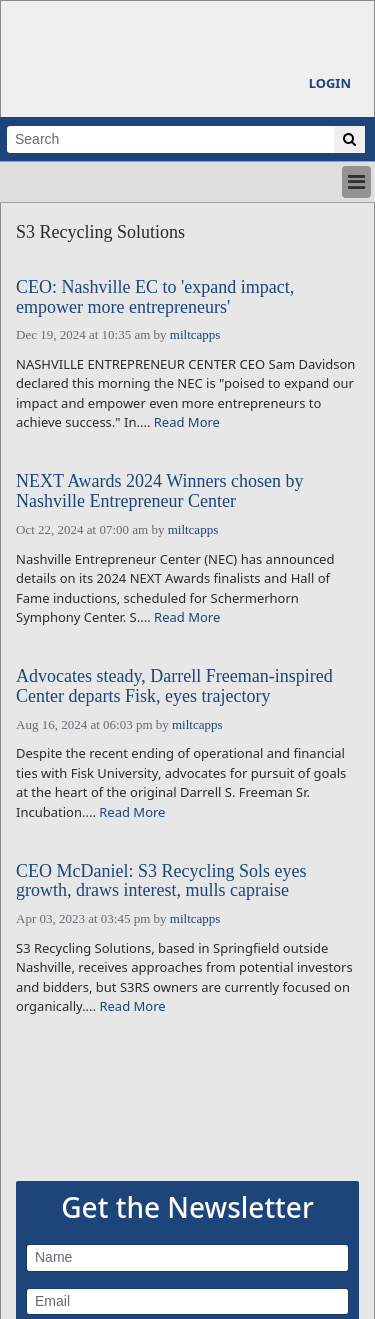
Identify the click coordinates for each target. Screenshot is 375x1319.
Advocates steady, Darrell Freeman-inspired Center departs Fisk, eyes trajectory (174, 686)
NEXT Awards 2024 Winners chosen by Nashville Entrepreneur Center (159, 491)
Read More (187, 422)
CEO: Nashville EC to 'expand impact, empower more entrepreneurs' (155, 297)
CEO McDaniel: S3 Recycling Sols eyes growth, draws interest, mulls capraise (161, 881)
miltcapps (195, 334)
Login (330, 83)
